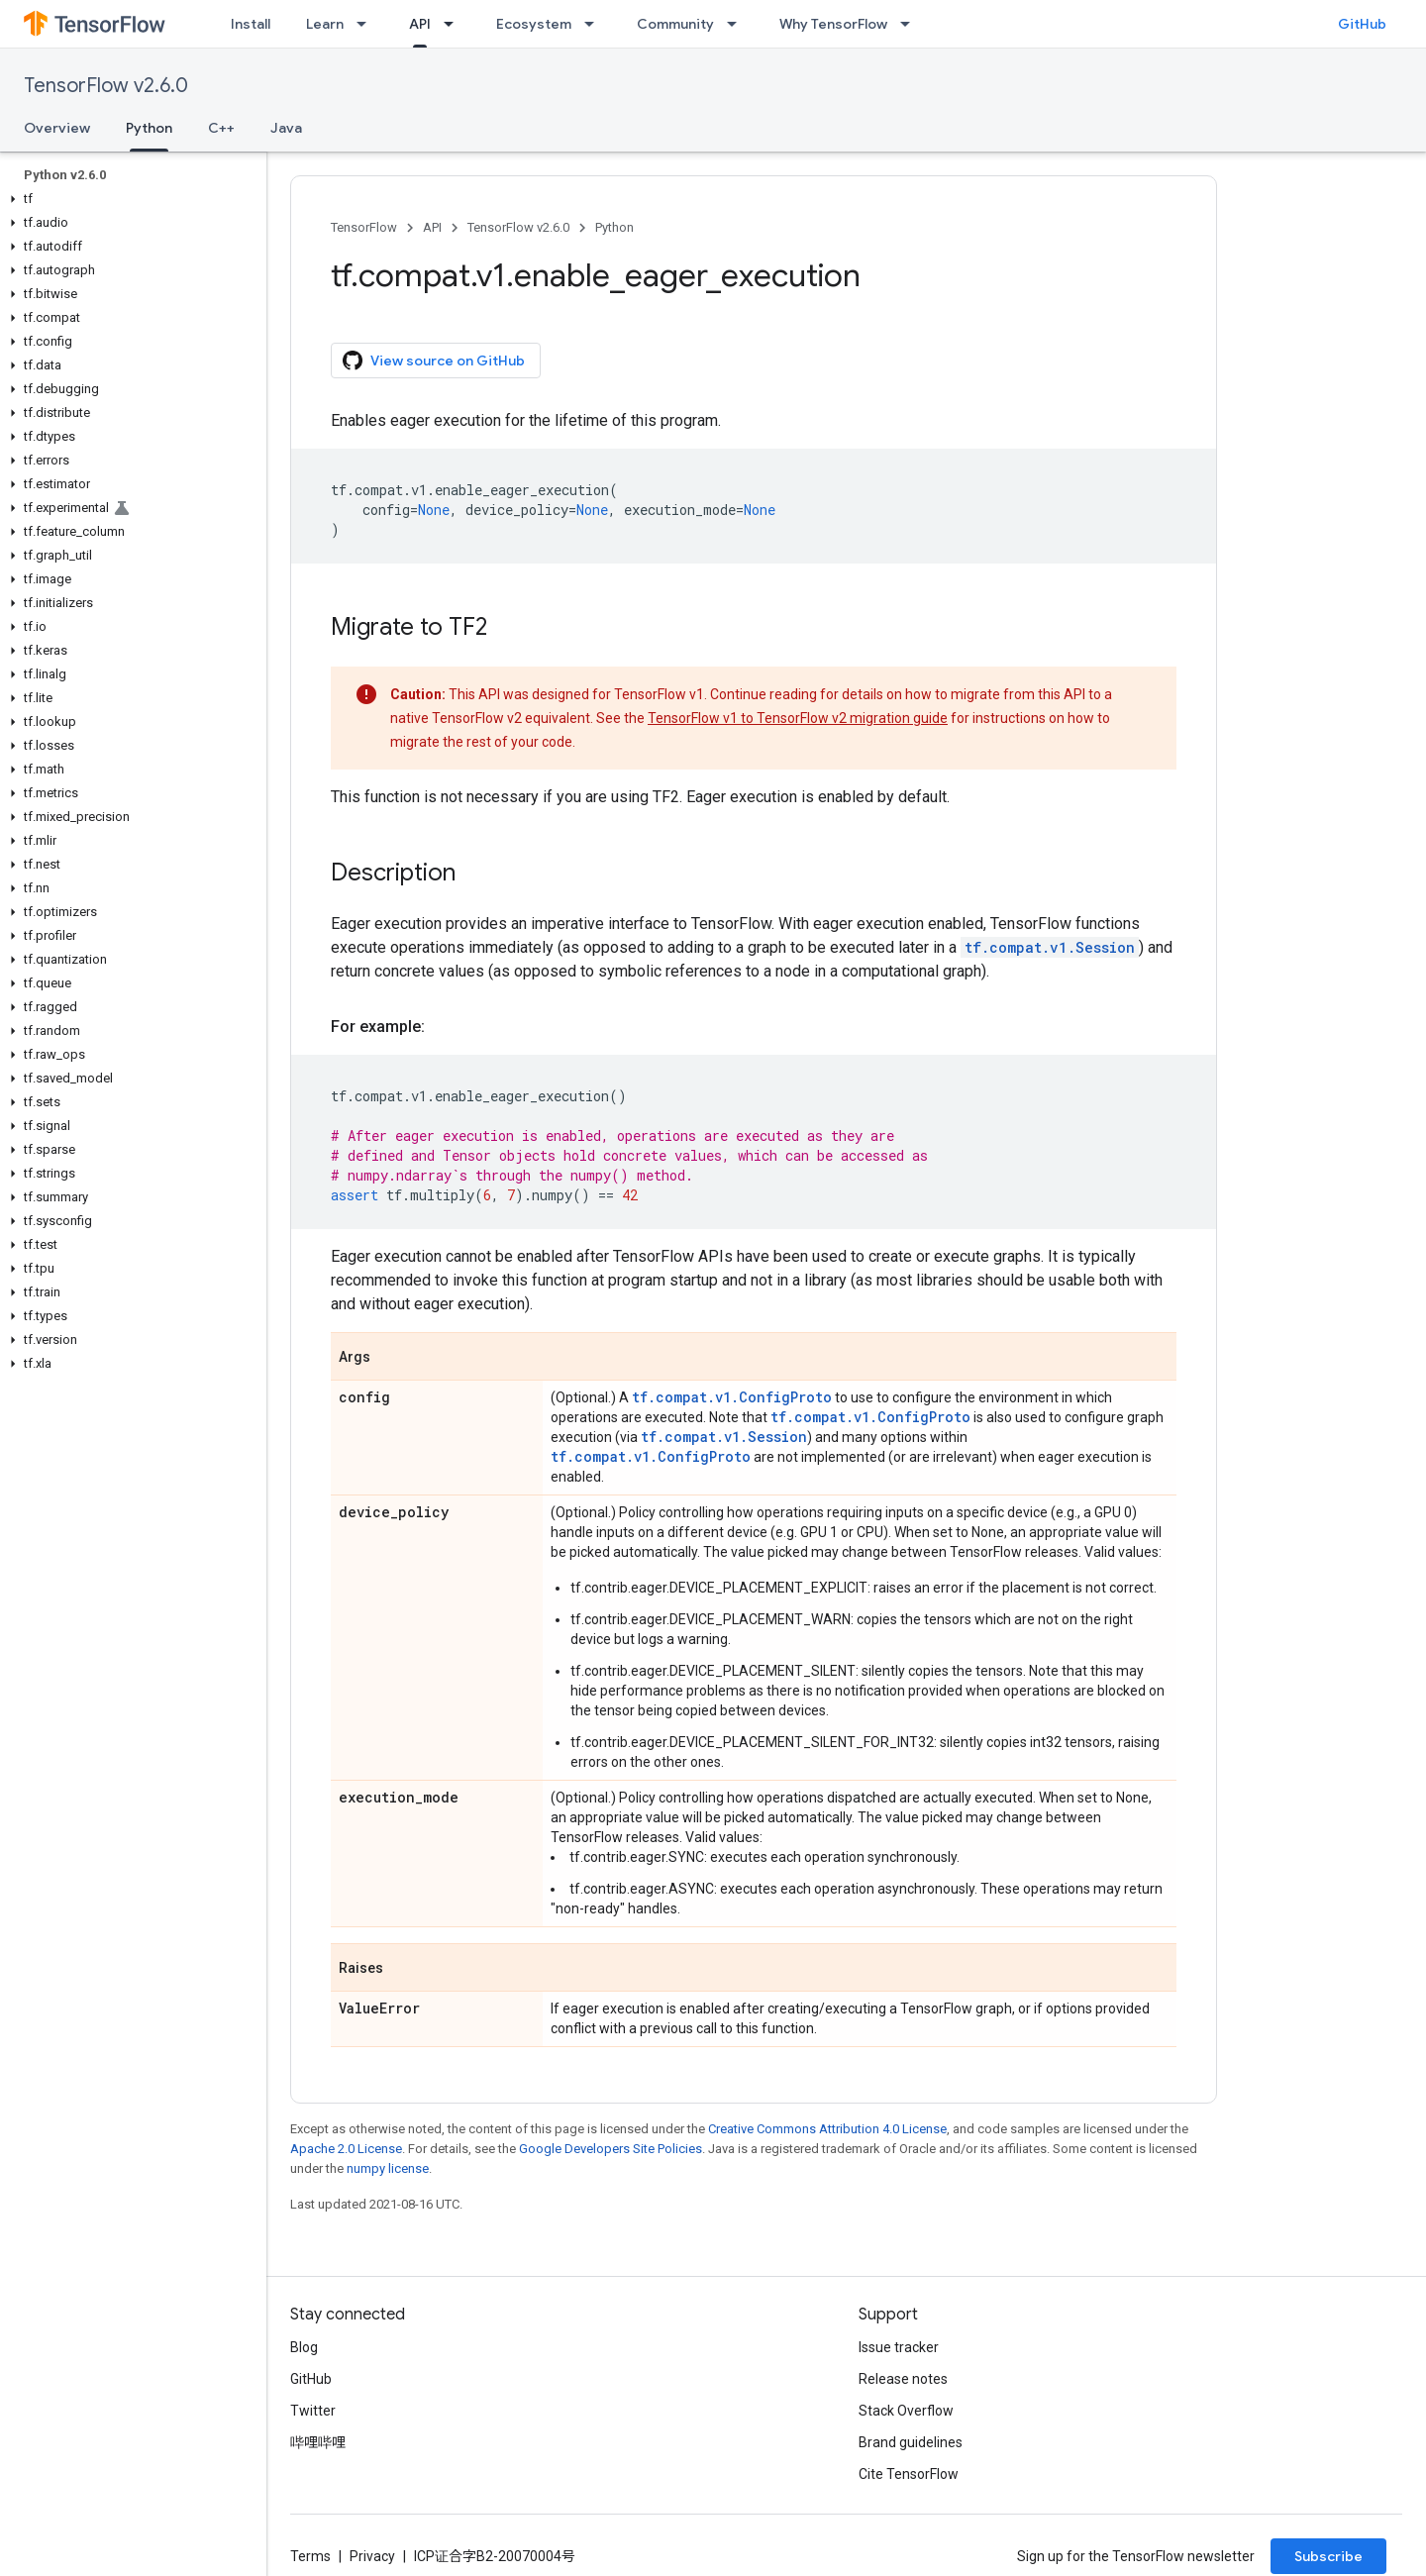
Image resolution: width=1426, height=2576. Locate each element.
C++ (221, 128)
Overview (57, 128)
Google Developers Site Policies (610, 2148)
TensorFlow (364, 227)
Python (614, 227)
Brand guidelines (911, 2442)
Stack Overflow (906, 2411)
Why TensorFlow (833, 24)
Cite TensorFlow (909, 2474)
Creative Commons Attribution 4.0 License (827, 2128)
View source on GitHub (434, 360)
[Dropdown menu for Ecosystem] (595, 24)
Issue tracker (899, 2347)
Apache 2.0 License (346, 2148)
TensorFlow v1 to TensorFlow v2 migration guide (798, 718)
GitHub (1362, 24)
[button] (129, 199)
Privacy (372, 2556)
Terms (310, 2556)
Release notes (903, 2379)
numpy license (388, 2168)
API (432, 227)
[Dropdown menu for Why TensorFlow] (911, 24)
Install (250, 24)
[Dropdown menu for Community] (738, 24)
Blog (304, 2347)
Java (286, 128)
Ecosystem (533, 24)
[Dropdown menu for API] (454, 24)
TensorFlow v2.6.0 (106, 85)
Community (675, 24)
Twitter (313, 2411)
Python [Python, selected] (149, 128)
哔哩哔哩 (318, 2442)
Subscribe (1328, 2556)
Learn (325, 24)
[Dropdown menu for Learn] (367, 24)
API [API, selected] (420, 24)
